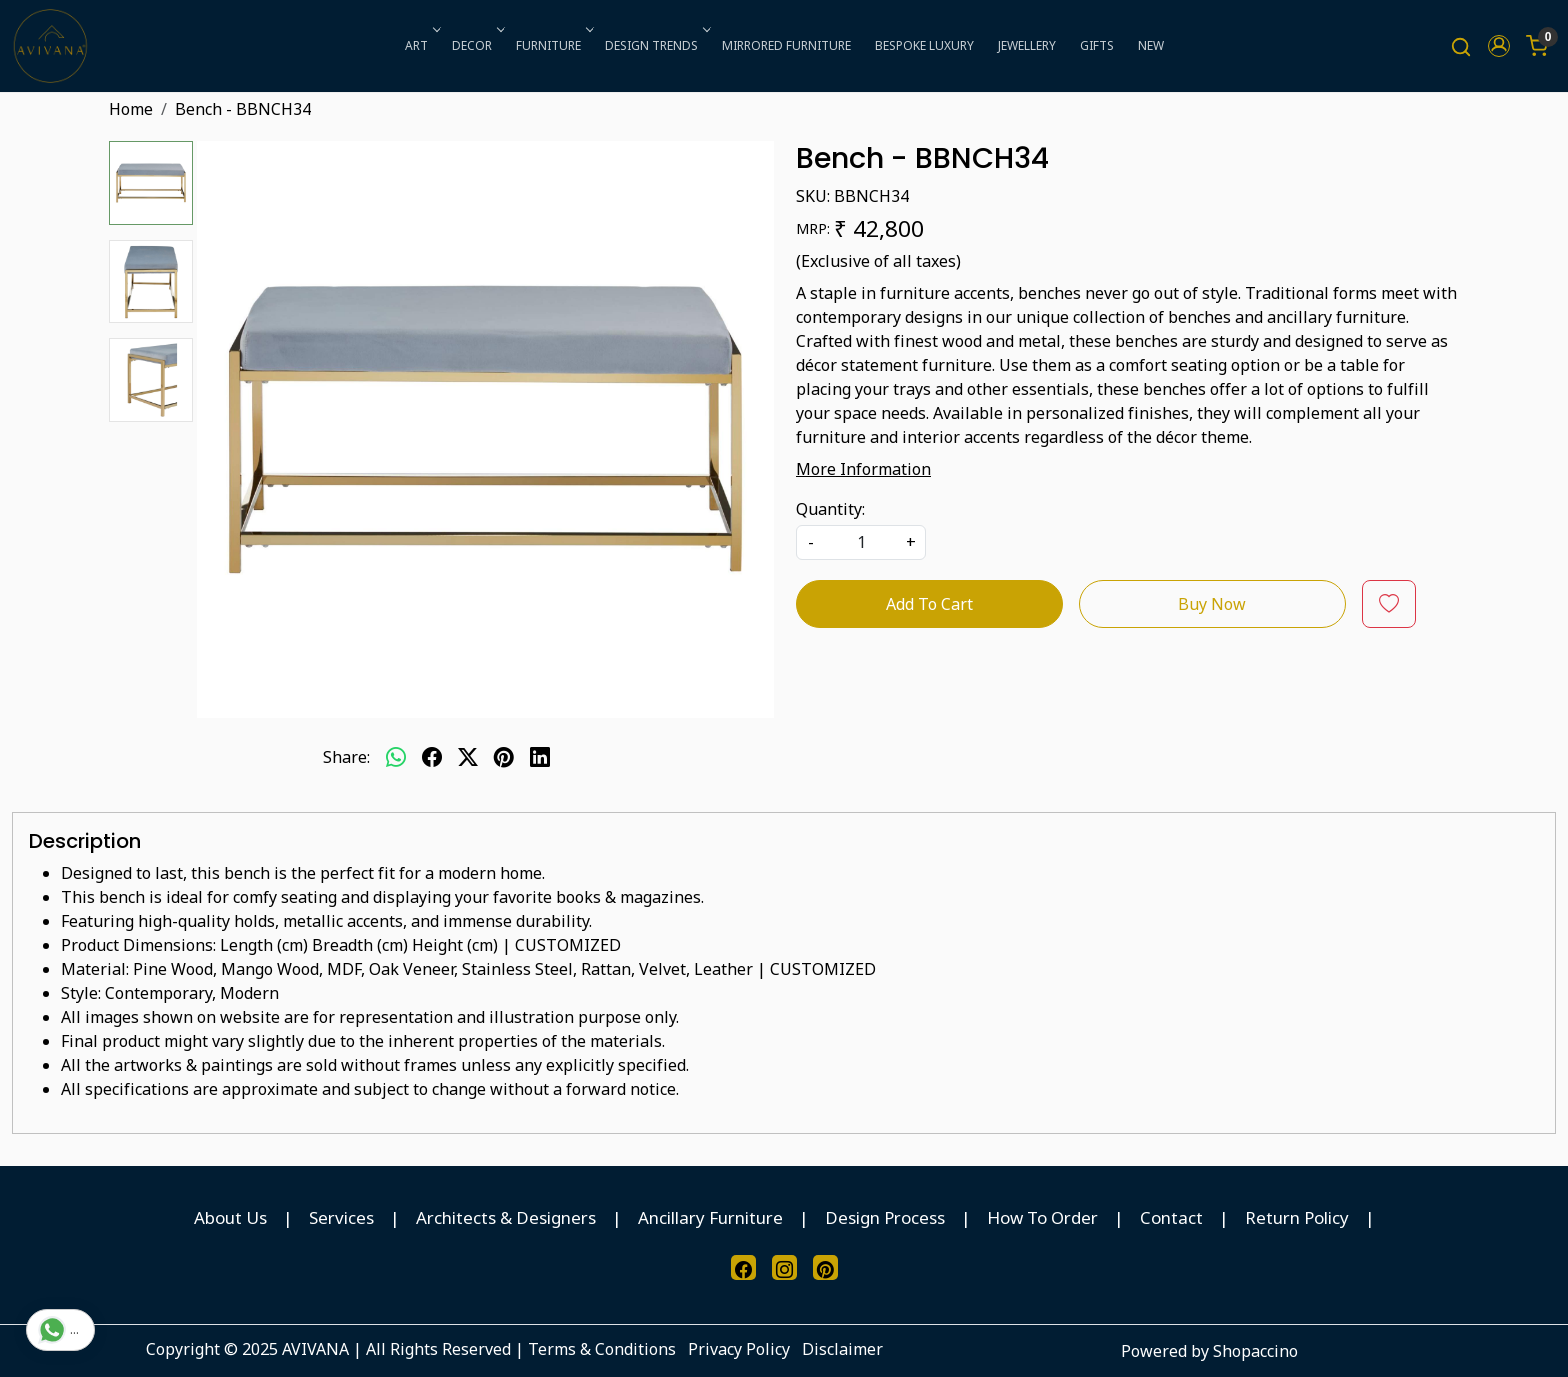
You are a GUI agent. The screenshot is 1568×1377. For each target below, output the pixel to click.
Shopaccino (1255, 1351)
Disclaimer (842, 1349)
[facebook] (432, 757)
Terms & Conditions (602, 1349)
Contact (1171, 1217)
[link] (1461, 46)
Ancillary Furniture (710, 1217)
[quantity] (861, 542)
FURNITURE (553, 45)
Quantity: (830, 509)
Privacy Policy (739, 1349)
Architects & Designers (506, 1217)
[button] (1499, 46)
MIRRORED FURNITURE (786, 45)
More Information (863, 469)
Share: (346, 757)
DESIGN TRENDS (656, 45)
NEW (1151, 45)
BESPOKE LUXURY (924, 45)
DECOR (476, 45)
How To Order (1042, 1217)
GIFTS (1097, 45)
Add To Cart (929, 604)
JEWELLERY (1027, 45)
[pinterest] (504, 757)
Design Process (885, 1217)
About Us (230, 1217)
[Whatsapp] (396, 757)
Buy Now (1212, 604)
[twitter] (468, 757)
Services (341, 1217)
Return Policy (1297, 1217)
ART (421, 45)
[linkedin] (540, 757)
